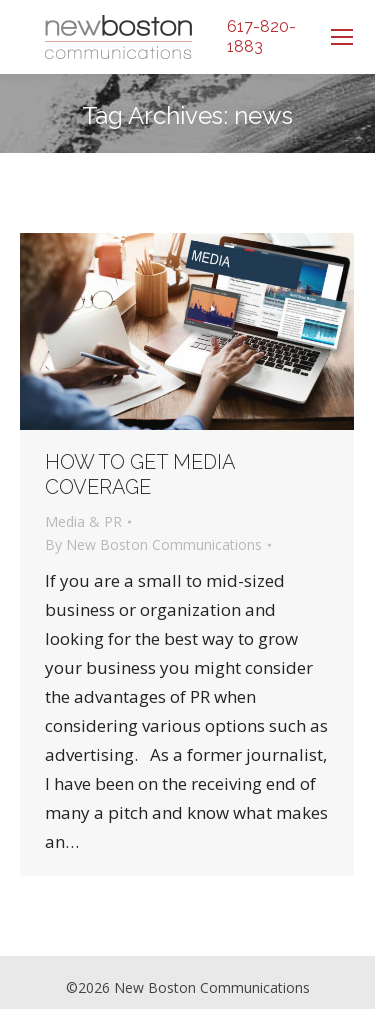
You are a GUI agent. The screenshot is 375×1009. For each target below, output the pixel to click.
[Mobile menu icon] (342, 37)
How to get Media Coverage (140, 474)
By (153, 544)
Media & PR (83, 521)
